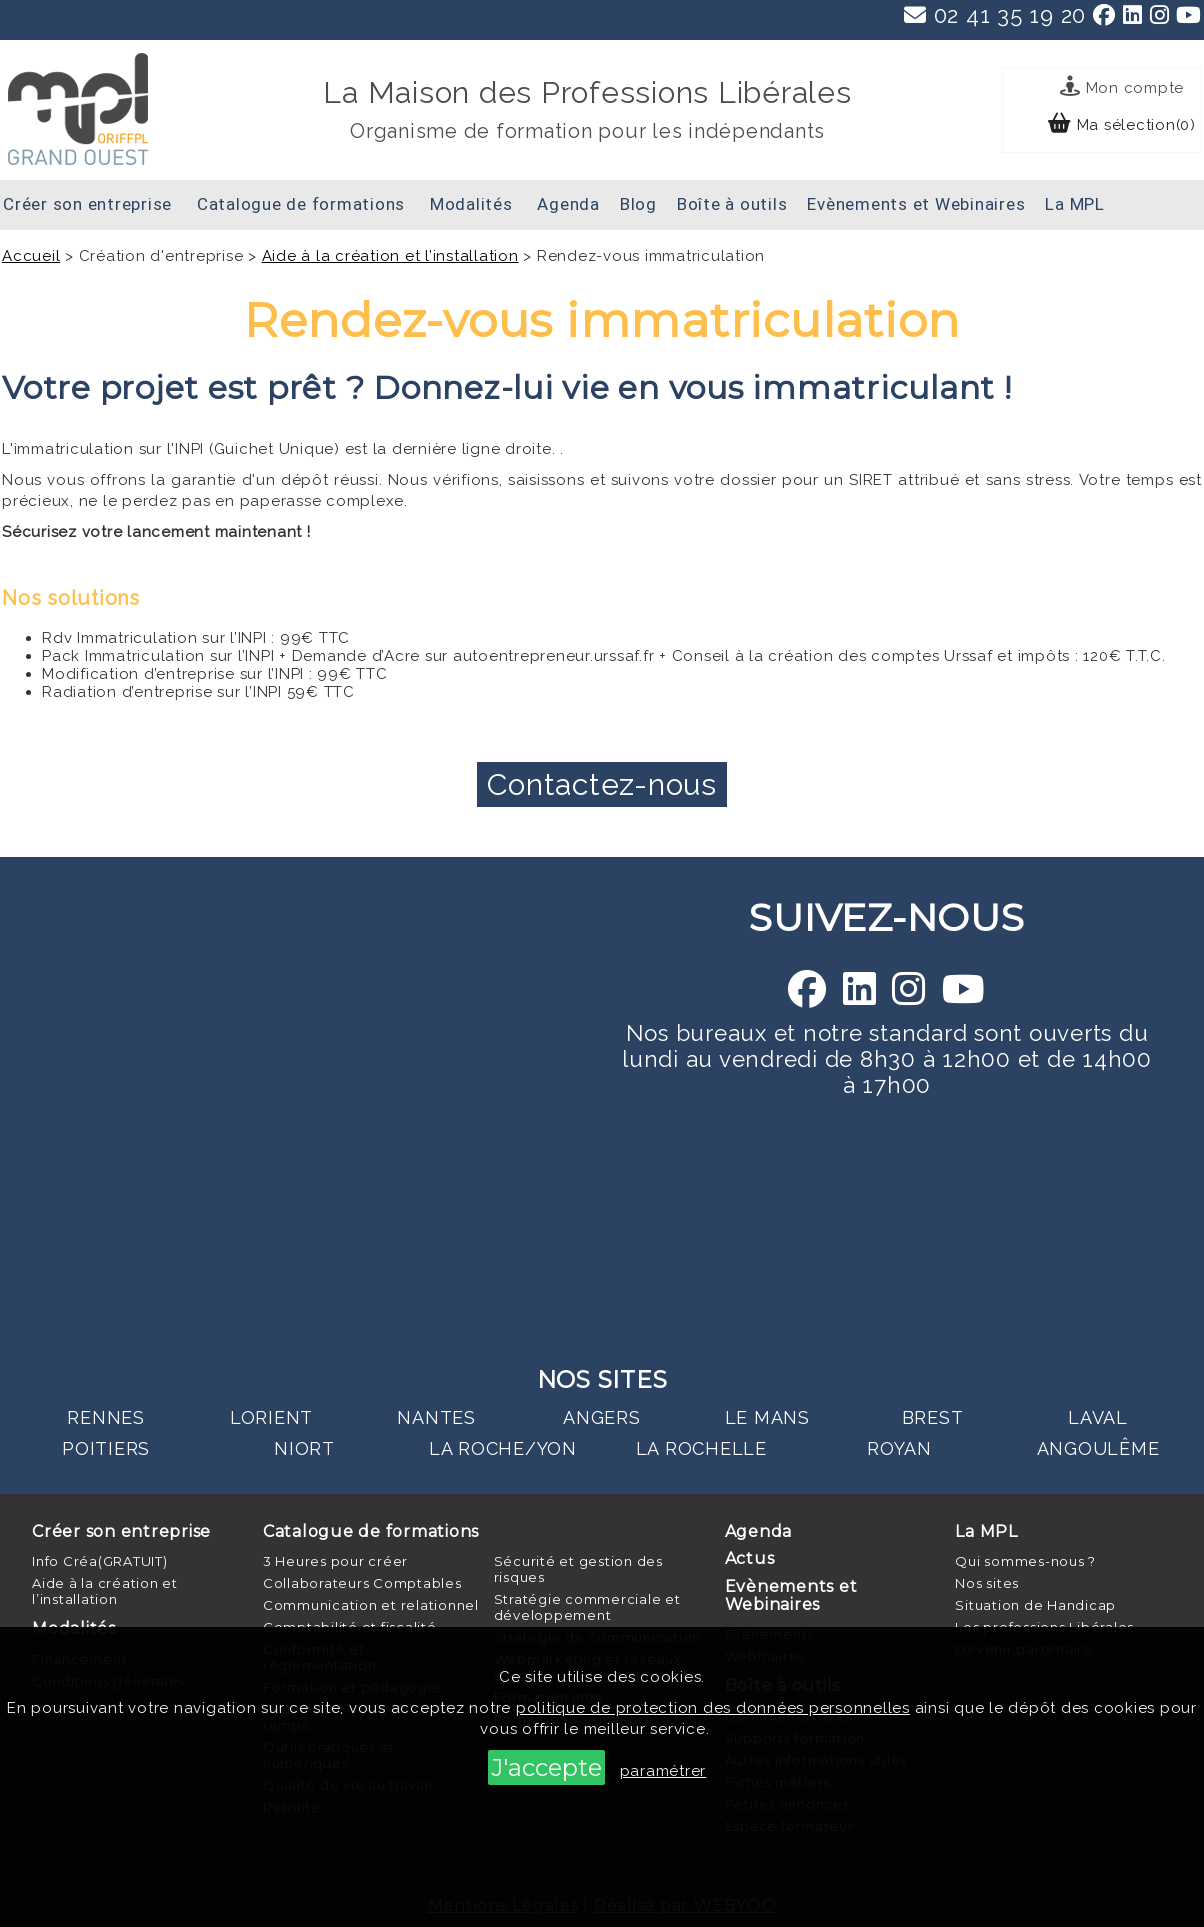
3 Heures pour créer (335, 1561)
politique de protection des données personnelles (713, 1708)
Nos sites (987, 1583)
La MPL (1075, 204)
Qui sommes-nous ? (1025, 1561)
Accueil (31, 256)
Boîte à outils (732, 204)
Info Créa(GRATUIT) (100, 1561)
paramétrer (663, 1771)
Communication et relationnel (371, 1605)
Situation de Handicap (1035, 1605)
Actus (750, 1558)
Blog (638, 204)
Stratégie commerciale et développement (587, 1607)
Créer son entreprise (87, 204)
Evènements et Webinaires (916, 204)
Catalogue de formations (301, 204)
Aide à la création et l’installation (390, 256)
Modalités (471, 204)
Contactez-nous (602, 784)
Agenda (568, 204)
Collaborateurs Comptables (362, 1583)
